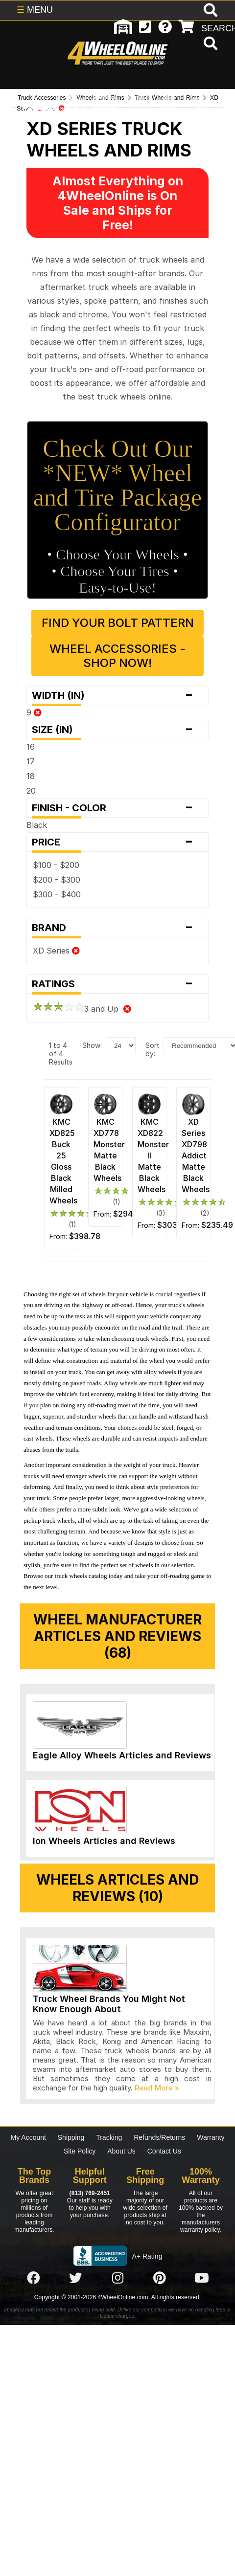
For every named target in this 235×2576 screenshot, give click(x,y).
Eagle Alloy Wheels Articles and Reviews (122, 1755)
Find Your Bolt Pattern (118, 623)
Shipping (71, 2137)
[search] (209, 44)
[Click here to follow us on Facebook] (33, 2278)
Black (36, 825)
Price (117, 842)
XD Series (56, 950)
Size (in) (117, 729)
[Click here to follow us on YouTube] (202, 2278)
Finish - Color (117, 808)
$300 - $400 (57, 894)
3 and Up (82, 1009)
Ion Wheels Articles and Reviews (104, 1841)
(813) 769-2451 (90, 2193)
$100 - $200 (56, 865)
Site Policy (79, 2151)
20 (31, 791)
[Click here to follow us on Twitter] (75, 2278)
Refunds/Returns (159, 2137)
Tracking (109, 2137)
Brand (117, 927)
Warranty (210, 2137)
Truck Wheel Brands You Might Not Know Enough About (109, 2004)
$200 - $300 (56, 880)
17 (30, 761)
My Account (28, 2137)
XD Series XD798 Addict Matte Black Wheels (196, 1155)
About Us (121, 2151)
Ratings (117, 984)
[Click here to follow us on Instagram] (117, 2278)
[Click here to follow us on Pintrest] (159, 2278)
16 (30, 747)
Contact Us (164, 2151)
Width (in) (117, 695)
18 (30, 776)
